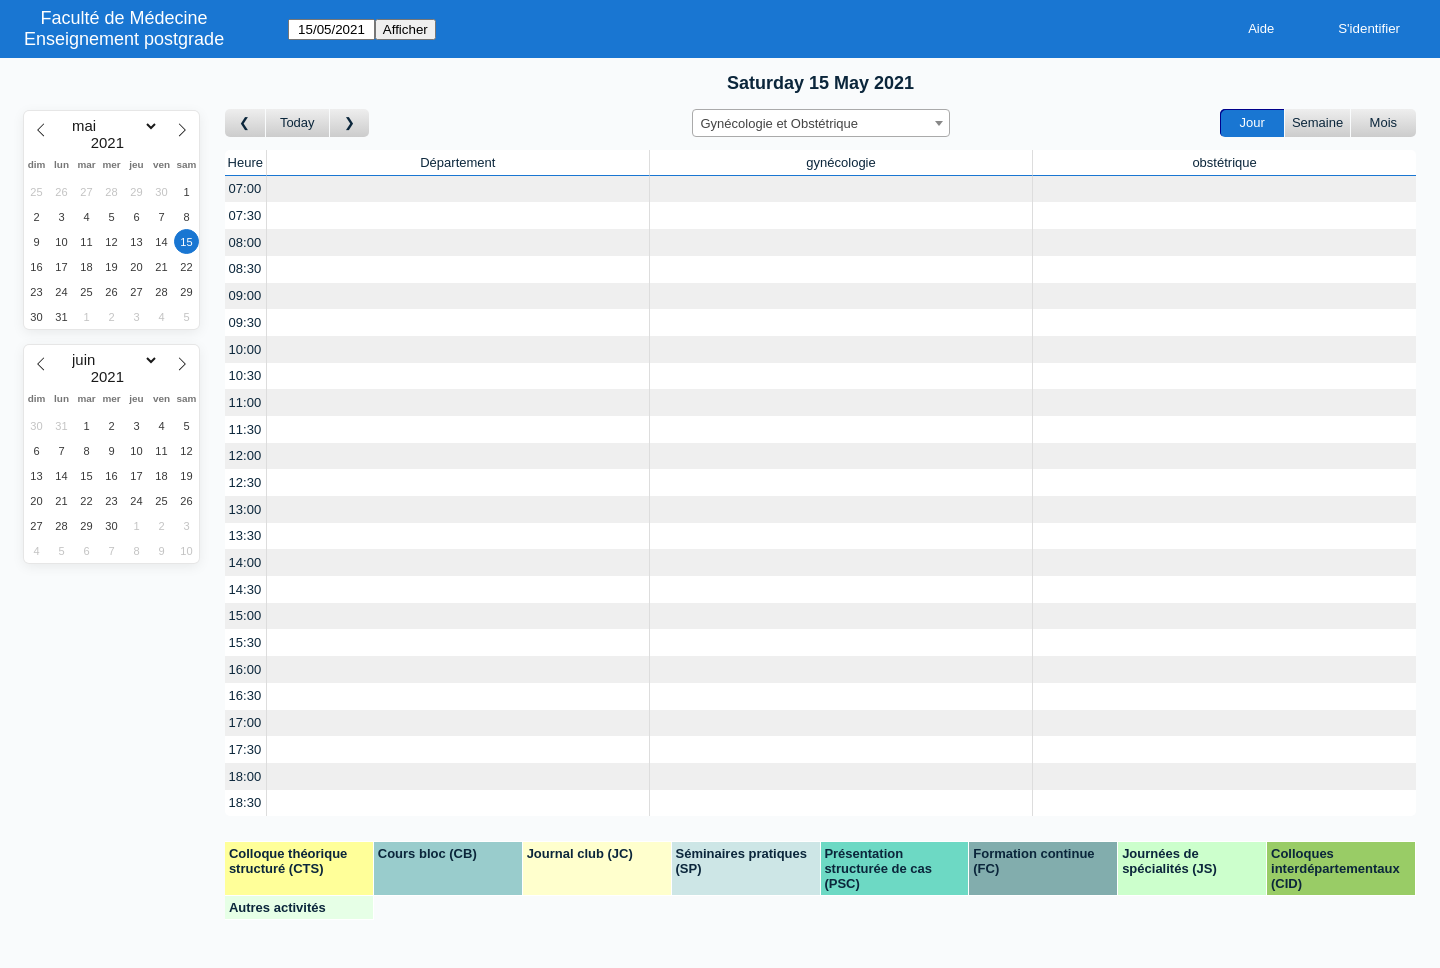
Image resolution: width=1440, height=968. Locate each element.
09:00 (245, 295)
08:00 (245, 242)
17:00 (245, 722)
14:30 (245, 589)
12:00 (245, 455)
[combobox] (821, 123)
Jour (1252, 122)
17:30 (245, 749)
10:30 (245, 375)
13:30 (245, 535)
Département (457, 162)
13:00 (245, 509)
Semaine (1317, 122)
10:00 (245, 349)
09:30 (245, 322)
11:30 (245, 429)
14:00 (245, 562)
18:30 (245, 802)
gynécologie (840, 162)
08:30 (245, 268)
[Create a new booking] (458, 189)
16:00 (245, 669)
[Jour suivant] (350, 123)
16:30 (245, 695)
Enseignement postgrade (124, 39)
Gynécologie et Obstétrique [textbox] (780, 123)
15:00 (245, 615)
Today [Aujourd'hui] (297, 122)
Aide (1261, 28)
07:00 (245, 188)
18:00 (245, 776)
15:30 (245, 642)
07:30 (245, 215)
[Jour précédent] (245, 123)
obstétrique (1224, 162)
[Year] (112, 143)
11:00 (245, 402)
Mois (1383, 122)
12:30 (245, 482)
